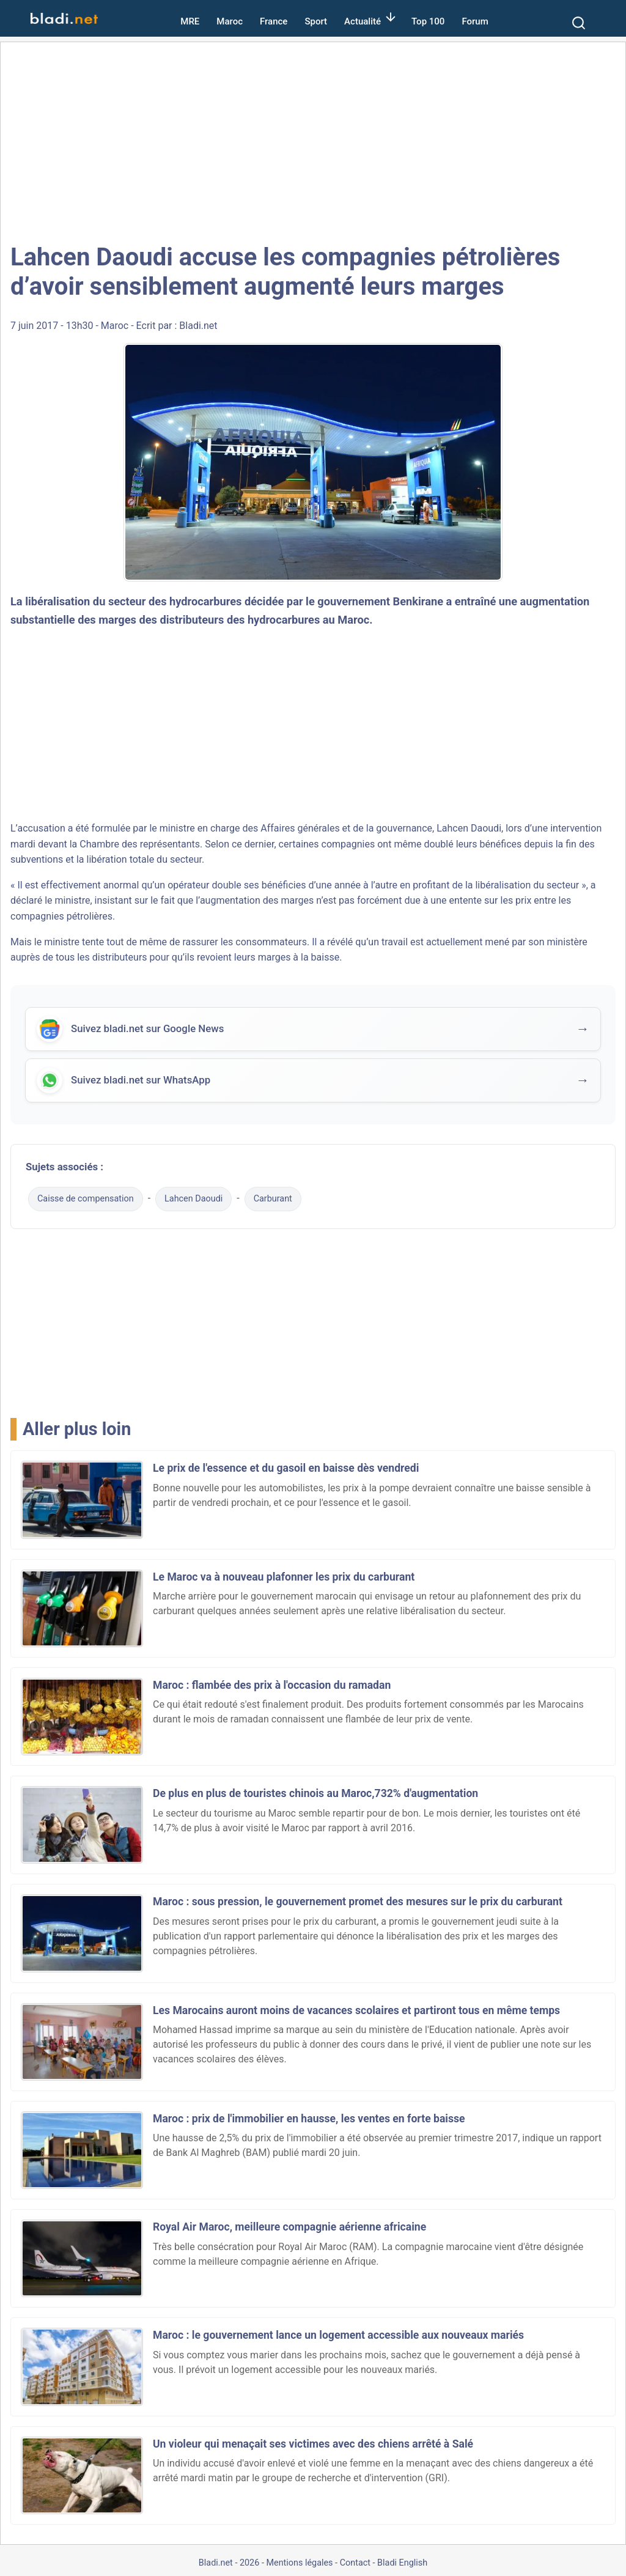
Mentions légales (299, 2563)
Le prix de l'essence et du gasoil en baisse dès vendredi (286, 1468)
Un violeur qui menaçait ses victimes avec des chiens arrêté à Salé (313, 2444)
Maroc (229, 21)
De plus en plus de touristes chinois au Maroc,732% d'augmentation (315, 1793)
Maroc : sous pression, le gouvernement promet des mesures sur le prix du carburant (357, 1901)
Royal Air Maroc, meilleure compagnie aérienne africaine (289, 2227)
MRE (189, 21)
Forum (475, 21)
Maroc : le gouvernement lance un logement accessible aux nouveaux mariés (338, 2335)
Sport (315, 21)
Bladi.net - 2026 (229, 2563)
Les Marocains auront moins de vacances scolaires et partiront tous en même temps (356, 2010)
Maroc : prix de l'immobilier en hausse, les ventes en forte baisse (309, 2119)
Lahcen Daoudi (468, 828)
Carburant (273, 1199)
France (273, 21)
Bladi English (402, 2563)
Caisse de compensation (85, 1199)
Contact (355, 2563)
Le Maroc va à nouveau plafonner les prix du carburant (283, 1577)
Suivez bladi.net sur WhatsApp (140, 1081)
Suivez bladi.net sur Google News (147, 1029)
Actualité (362, 21)
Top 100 (427, 21)
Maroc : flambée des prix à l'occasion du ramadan (272, 1685)
